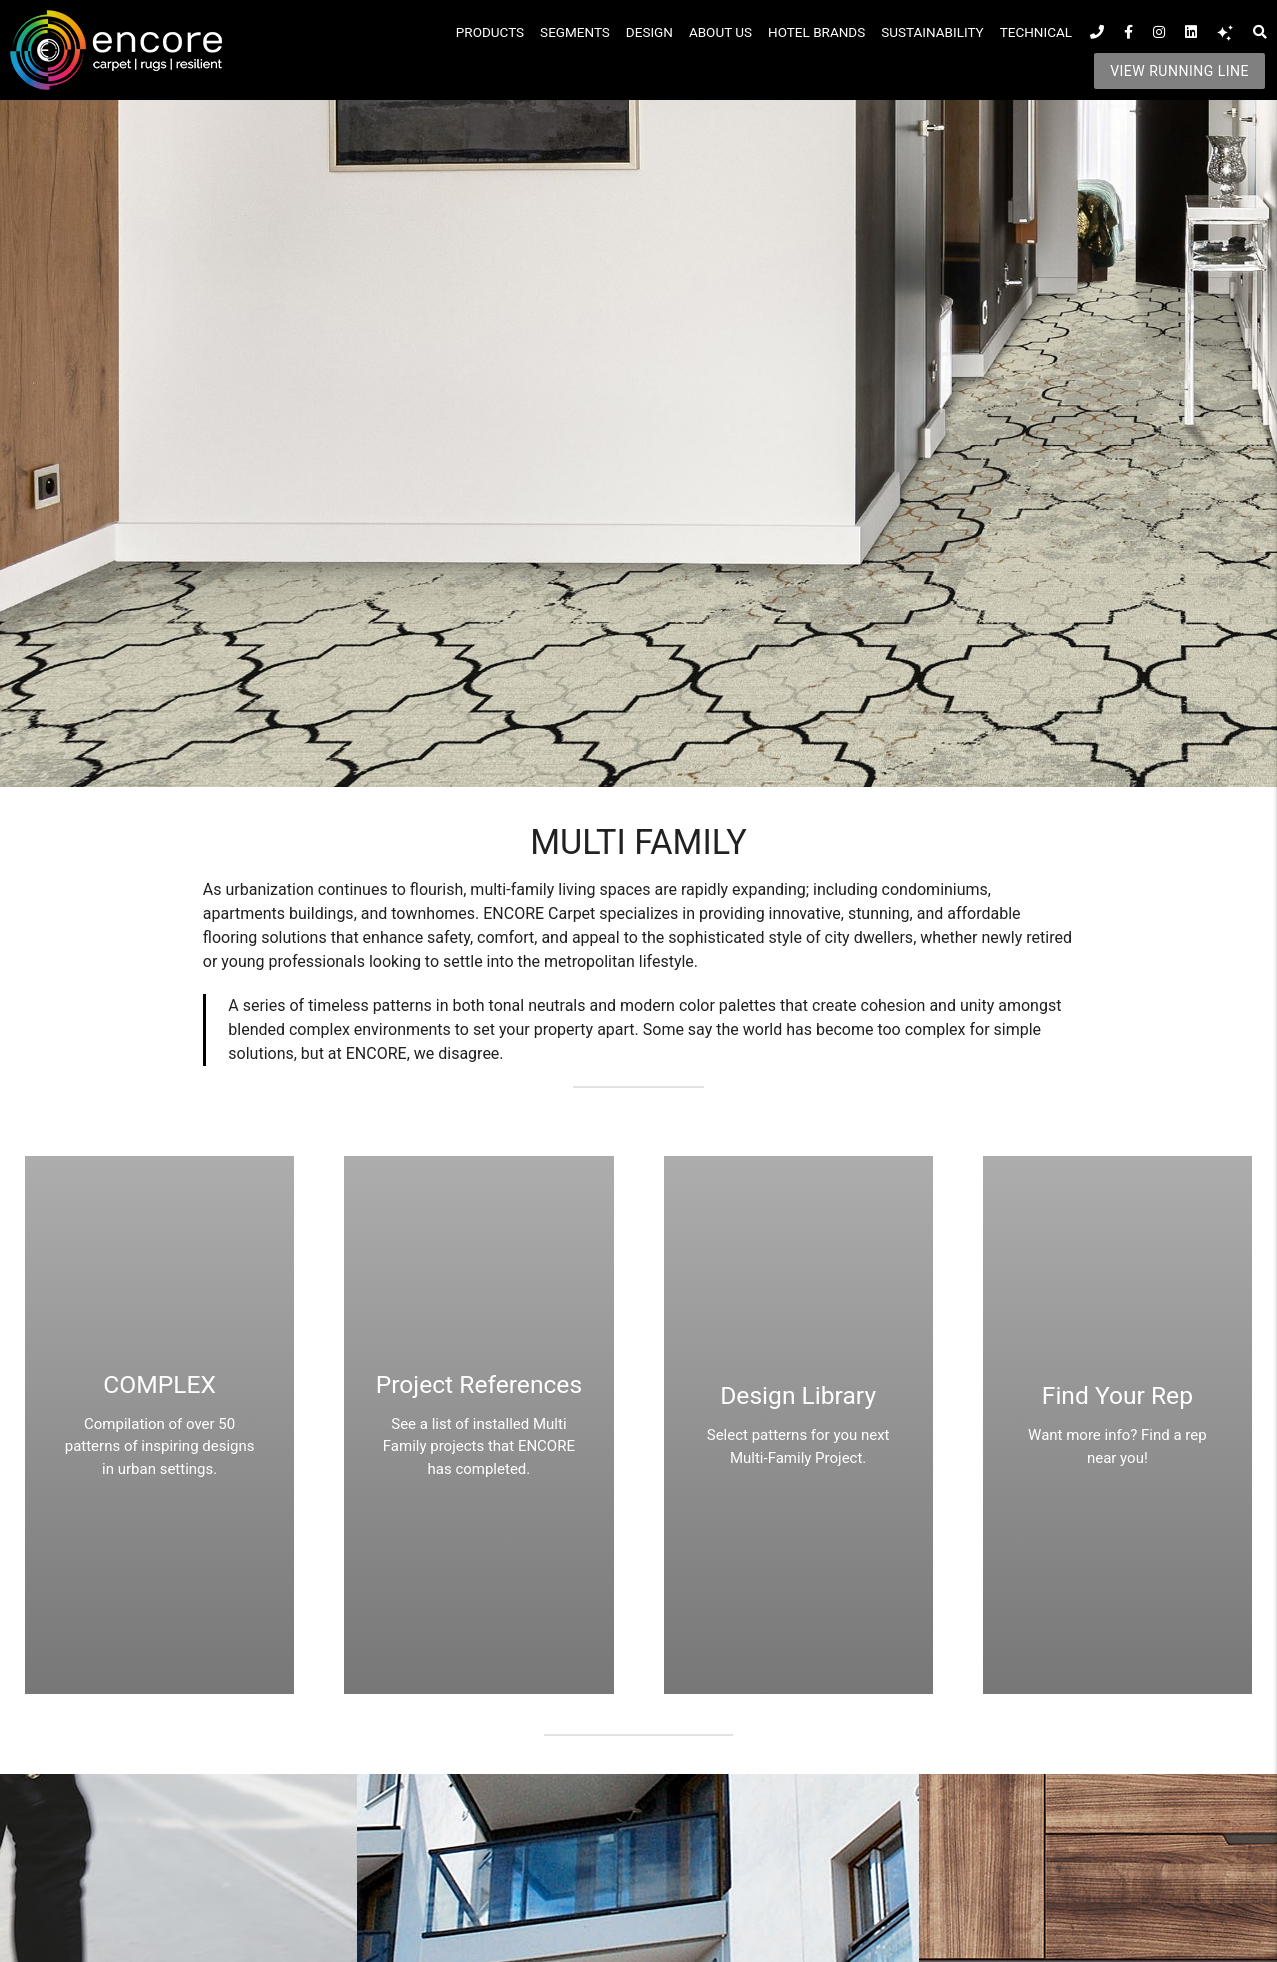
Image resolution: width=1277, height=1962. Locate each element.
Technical (1036, 32)
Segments (575, 32)
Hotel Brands (816, 32)
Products (490, 32)
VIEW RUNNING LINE (1179, 71)
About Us (720, 32)
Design (649, 32)
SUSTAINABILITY (932, 32)
